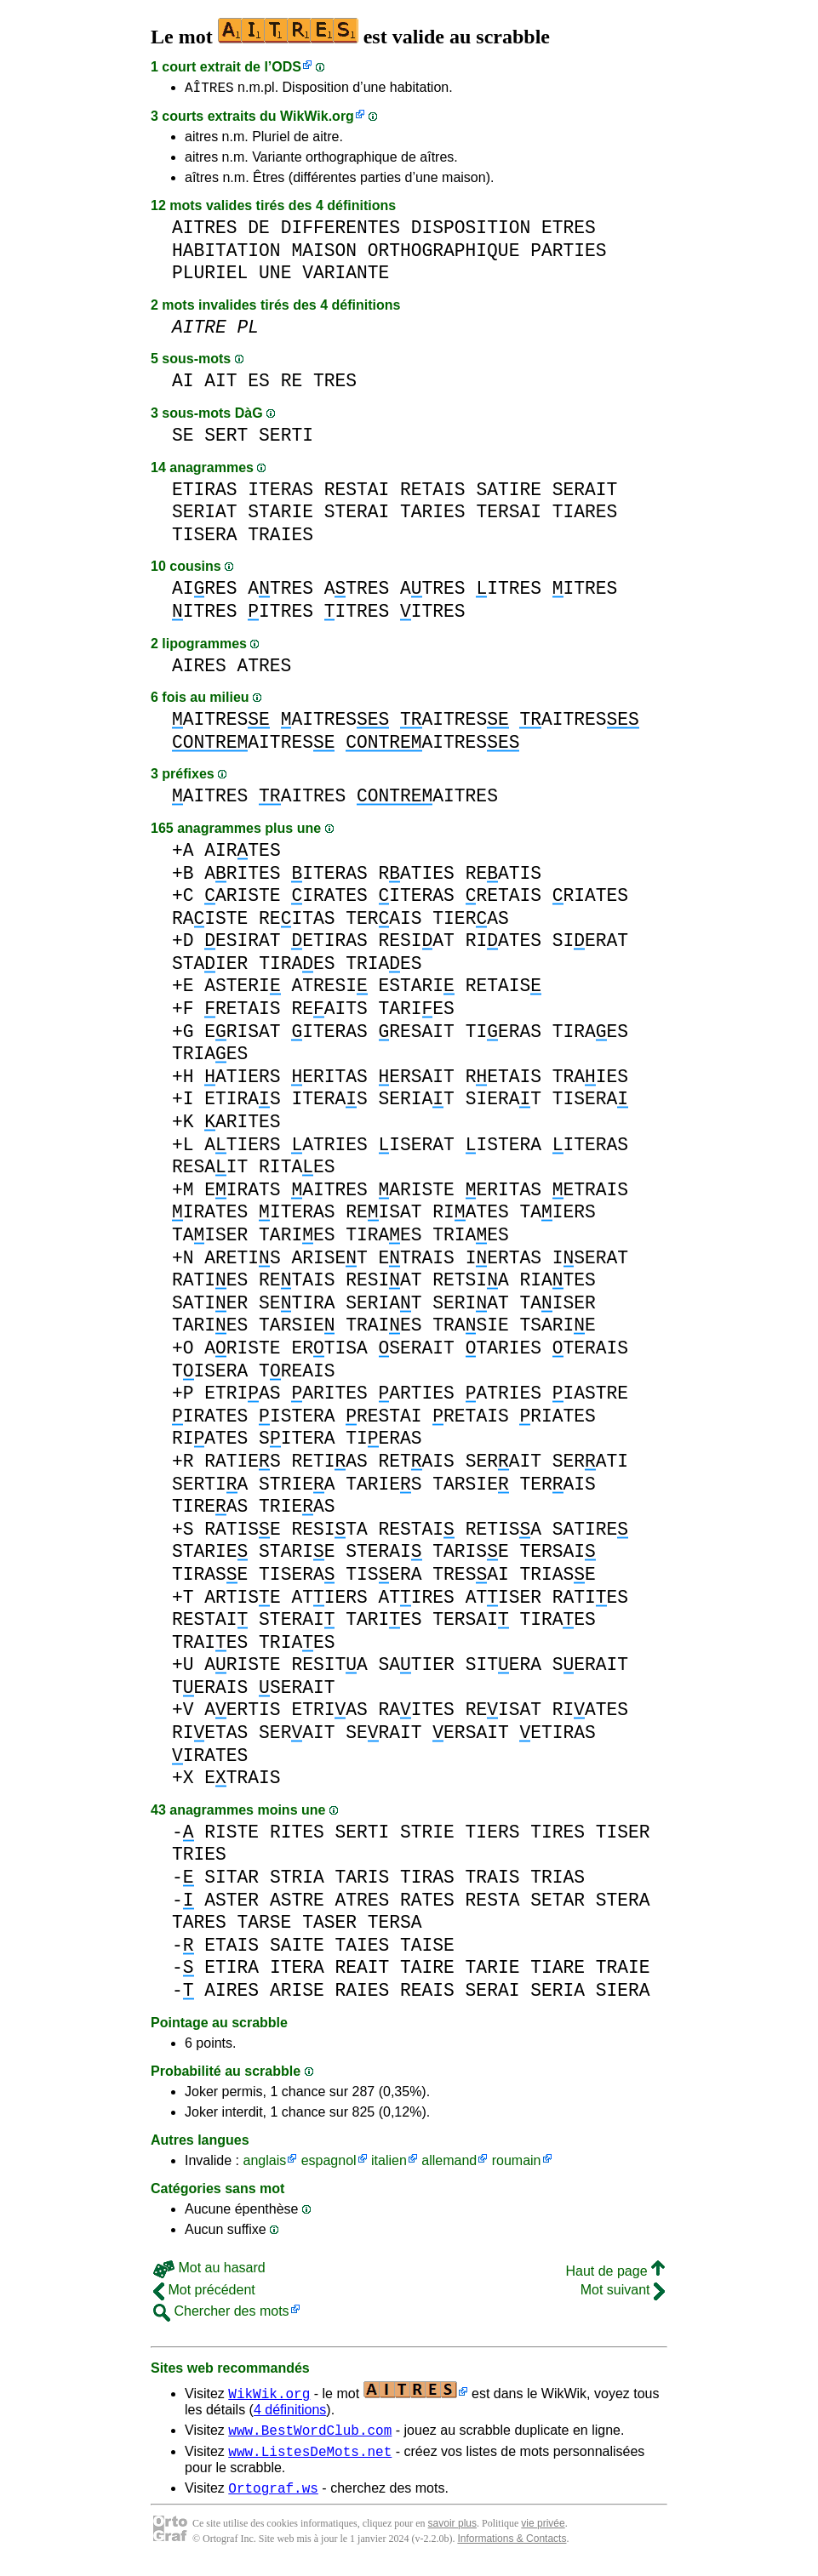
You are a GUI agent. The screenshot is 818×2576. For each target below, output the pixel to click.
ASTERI (242, 988)
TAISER (210, 1237)
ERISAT (242, 1034)
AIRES (204, 590)
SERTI (286, 437)
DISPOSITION (470, 230)
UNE (275, 275)
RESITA (329, 1531)
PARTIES (568, 253)
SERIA (557, 1992)
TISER (623, 1834)
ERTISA (329, 1350)
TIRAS (427, 1879)
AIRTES (242, 853)
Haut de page (615, 2273)
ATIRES (416, 1599)
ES (259, 383)
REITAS (297, 921)
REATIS (503, 875)
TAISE (427, 1947)
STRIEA (297, 1486)
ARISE (297, 1992)
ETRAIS (590, 1192)
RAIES (362, 1992)
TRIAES (383, 966)
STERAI (357, 514)
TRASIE (470, 1327)
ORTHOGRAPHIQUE (444, 253)
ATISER (503, 1599)
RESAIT (416, 1034)
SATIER (210, 1305)
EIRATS (242, 1192)
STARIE (280, 514)
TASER (329, 1924)
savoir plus (452, 2533)
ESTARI (416, 988)
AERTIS (242, 1712)
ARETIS (242, 1260)
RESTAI (357, 492)
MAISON (324, 253)
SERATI (590, 1463)
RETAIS (433, 492)
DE (259, 230)
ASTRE (297, 1902)
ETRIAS (242, 1395)
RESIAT (416, 943)
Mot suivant (623, 2292)
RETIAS (329, 1463)
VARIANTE (345, 275)
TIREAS (210, 1508)
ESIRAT (242, 943)
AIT (220, 383)
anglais (264, 2163)
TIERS (493, 1834)
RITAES (297, 1169)
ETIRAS (204, 492)
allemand (449, 2163)
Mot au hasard (209, 2270)
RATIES (416, 875)
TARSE (264, 1924)
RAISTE (210, 921)
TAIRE (427, 1970)
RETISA (503, 1531)
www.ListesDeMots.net (310, 2458)
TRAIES (280, 537)
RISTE (231, 1834)
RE (292, 383)
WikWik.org (317, 118)
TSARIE (557, 1327)
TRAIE (623, 1970)
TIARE (557, 1970)
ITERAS (280, 492)
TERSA (395, 1924)
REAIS (427, 1992)
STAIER (210, 966)
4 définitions (290, 2412)
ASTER (231, 1902)
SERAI (493, 1992)
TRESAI (470, 1576)
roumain (516, 2163)
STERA (623, 1902)
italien (389, 2163)
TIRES (557, 1834)
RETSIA (470, 1282)
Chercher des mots (221, 2313)
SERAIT (585, 492)
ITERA (297, 1970)
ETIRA (231, 1970)
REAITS (329, 1011)
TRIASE (557, 1576)
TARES (199, 1924)
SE (183, 437)
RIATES (590, 898)
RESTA (493, 1902)
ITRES (508, 590)
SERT (226, 437)
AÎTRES (209, 89)
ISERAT (416, 1147)
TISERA (204, 537)
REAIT (362, 1970)
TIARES (585, 514)
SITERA (297, 1440)
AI (183, 383)
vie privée (542, 2533)
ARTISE (242, 1599)
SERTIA (210, 1486)
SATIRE (508, 492)
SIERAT (590, 943)
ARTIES (416, 1395)
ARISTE (242, 898)
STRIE (427, 1834)
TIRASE (210, 1576)
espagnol (329, 2163)
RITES (297, 1834)
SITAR (231, 1879)
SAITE (297, 1947)
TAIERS (557, 1214)
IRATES (329, 898)
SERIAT (204, 514)
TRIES (199, 1856)
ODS (286, 67)
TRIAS (557, 1879)
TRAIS (493, 1879)
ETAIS (231, 1947)
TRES (335, 383)
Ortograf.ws (273, 2497)
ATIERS (242, 1079)
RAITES (416, 1712)
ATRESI (329, 988)
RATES (427, 1902)
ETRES (568, 230)
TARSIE (297, 1327)
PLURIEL (210, 275)
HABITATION (226, 253)
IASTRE (590, 1395)
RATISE (242, 1531)
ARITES (242, 875)
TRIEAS (297, 1508)
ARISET (329, 1260)
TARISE (470, 1554)
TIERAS (470, 921)
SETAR (557, 1902)
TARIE (493, 1970)
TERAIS (383, 921)
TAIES (362, 1947)
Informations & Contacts (511, 2549)
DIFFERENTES (340, 230)
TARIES (433, 514)
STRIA (297, 1879)
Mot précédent (204, 2292)
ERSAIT (416, 1079)
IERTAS (503, 1260)
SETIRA (297, 1305)
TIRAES (297, 966)
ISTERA (503, 1147)
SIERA (623, 1992)
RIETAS (210, 1735)
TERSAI (508, 514)
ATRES (280, 590)
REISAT (383, 1214)
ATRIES (329, 1147)
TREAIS (297, 1373)
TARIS (362, 1879)
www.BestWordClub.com (310, 2434)
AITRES (204, 230)
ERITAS (329, 1079)
